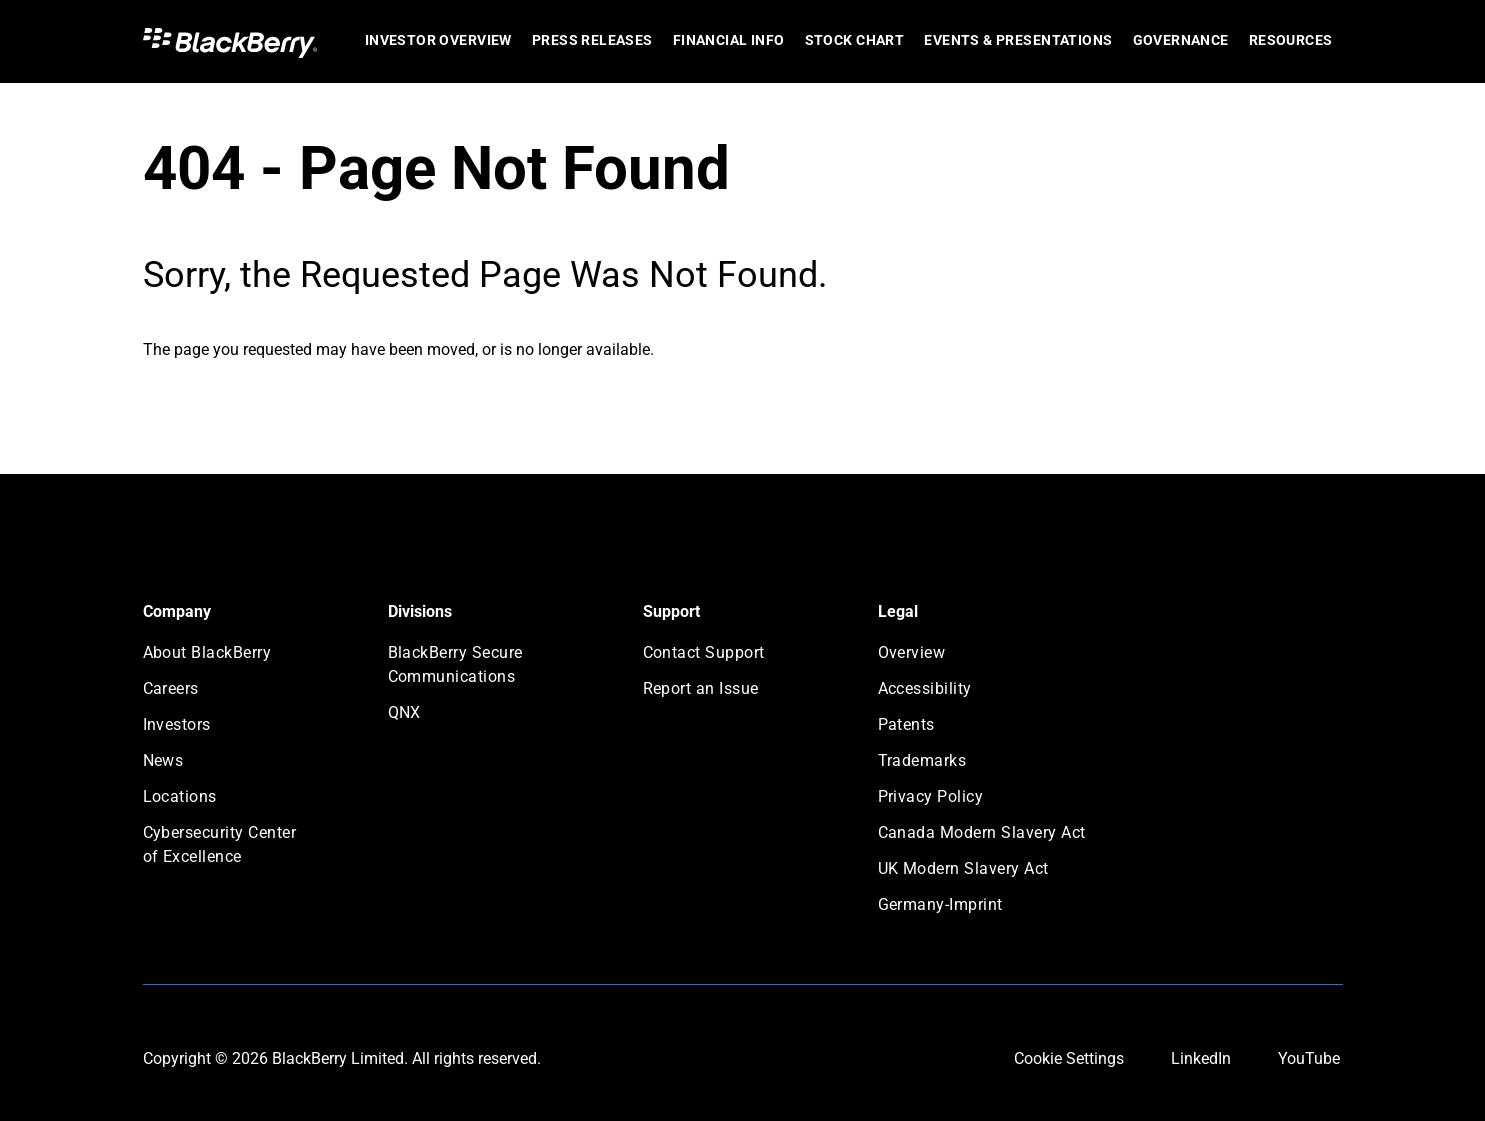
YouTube (1309, 1058)
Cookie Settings (1069, 1058)
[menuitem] (438, 41)
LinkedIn (1201, 1058)
